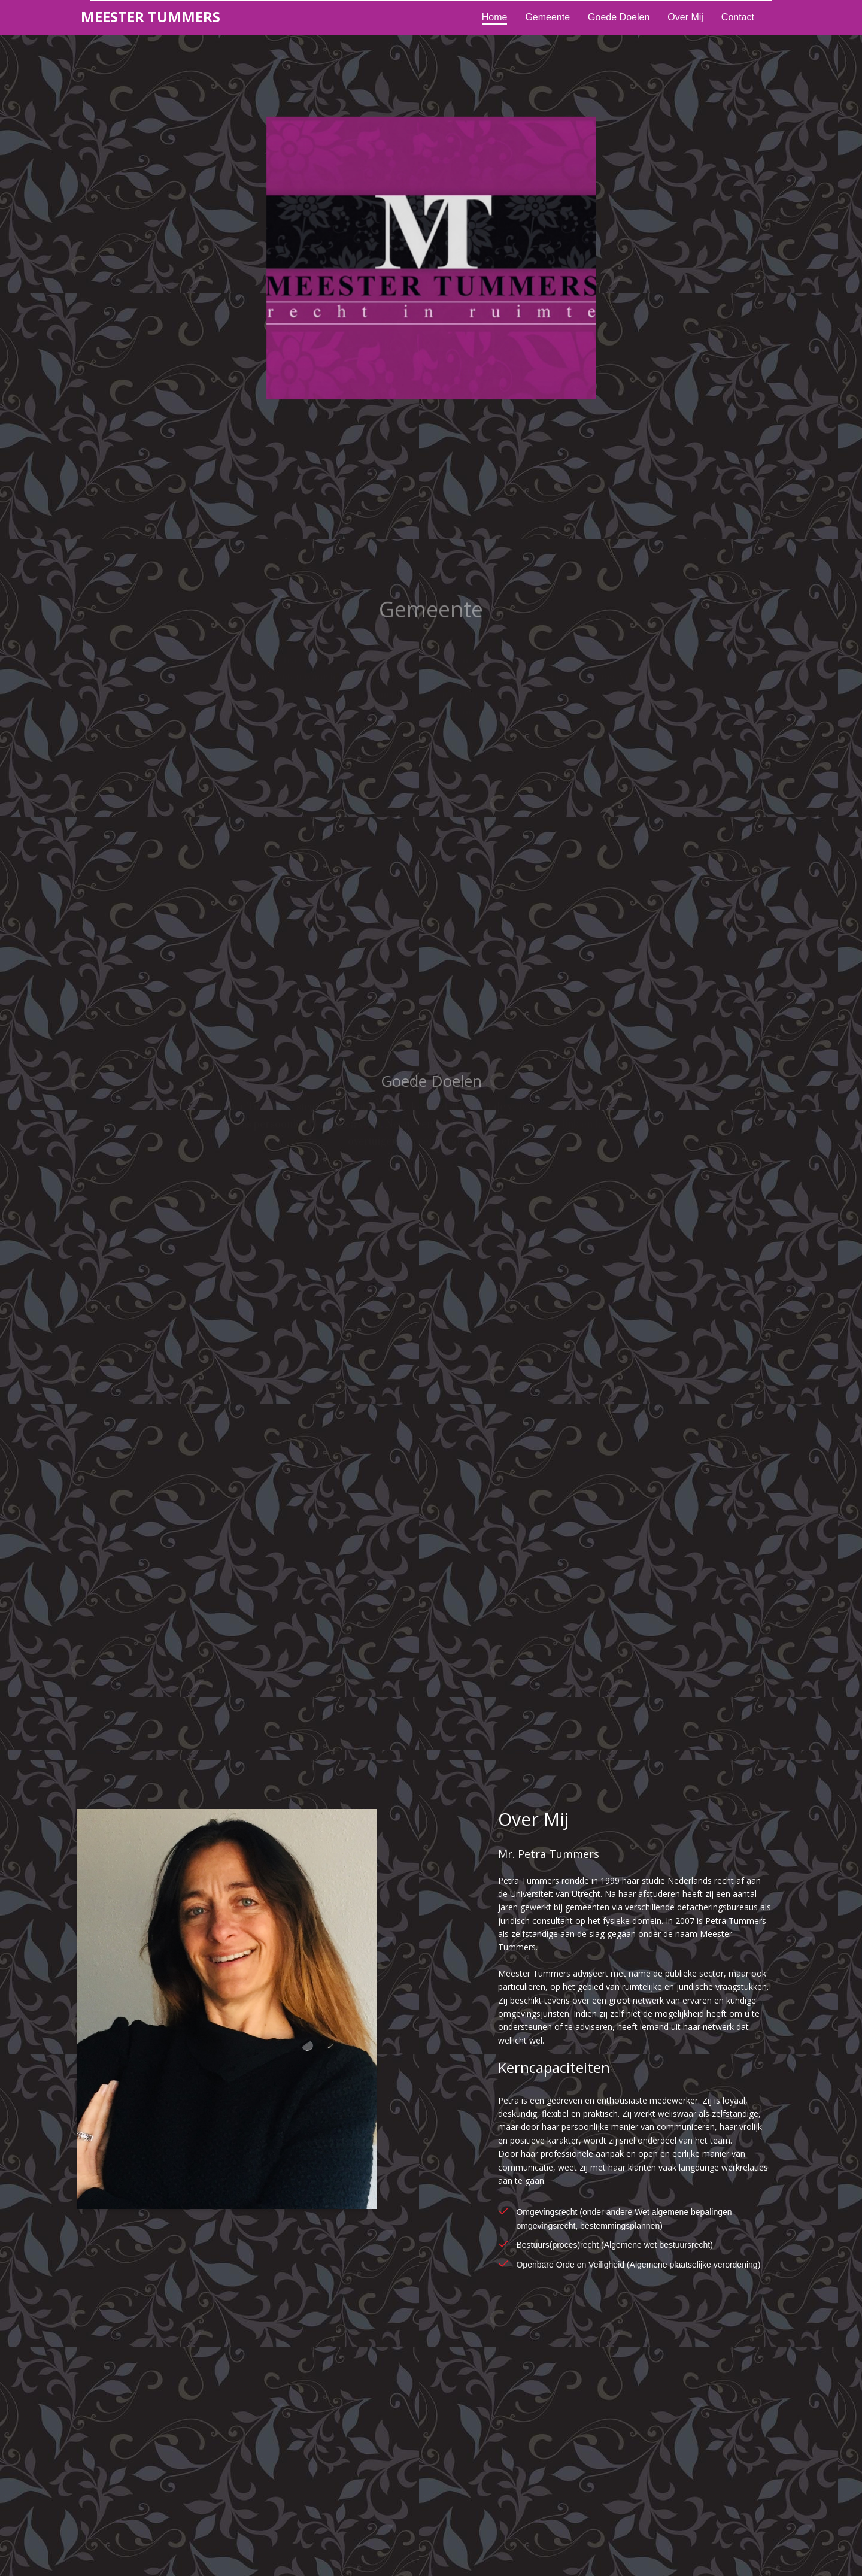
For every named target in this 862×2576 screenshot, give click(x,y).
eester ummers (150, 16)
